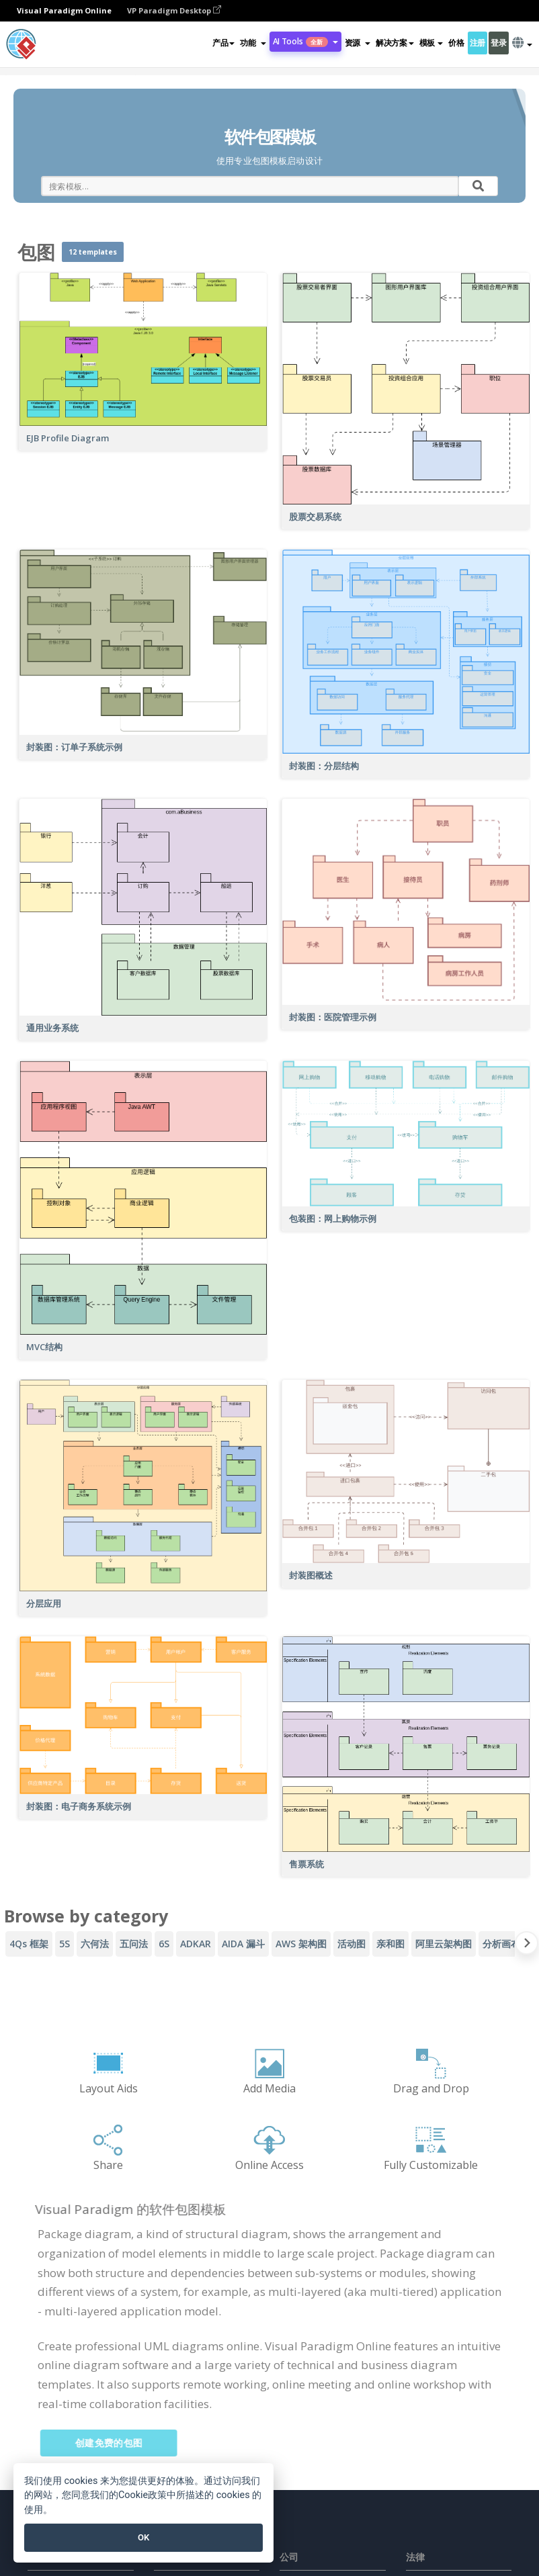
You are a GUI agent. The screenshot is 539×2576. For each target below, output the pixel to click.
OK (143, 2537)
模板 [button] (431, 42)
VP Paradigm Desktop (174, 10)
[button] (252, 43)
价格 (456, 42)
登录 (498, 42)
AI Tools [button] (305, 41)
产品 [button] (223, 42)
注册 (477, 42)
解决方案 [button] (395, 42)
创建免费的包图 (117, 2442)
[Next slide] (526, 1945)
